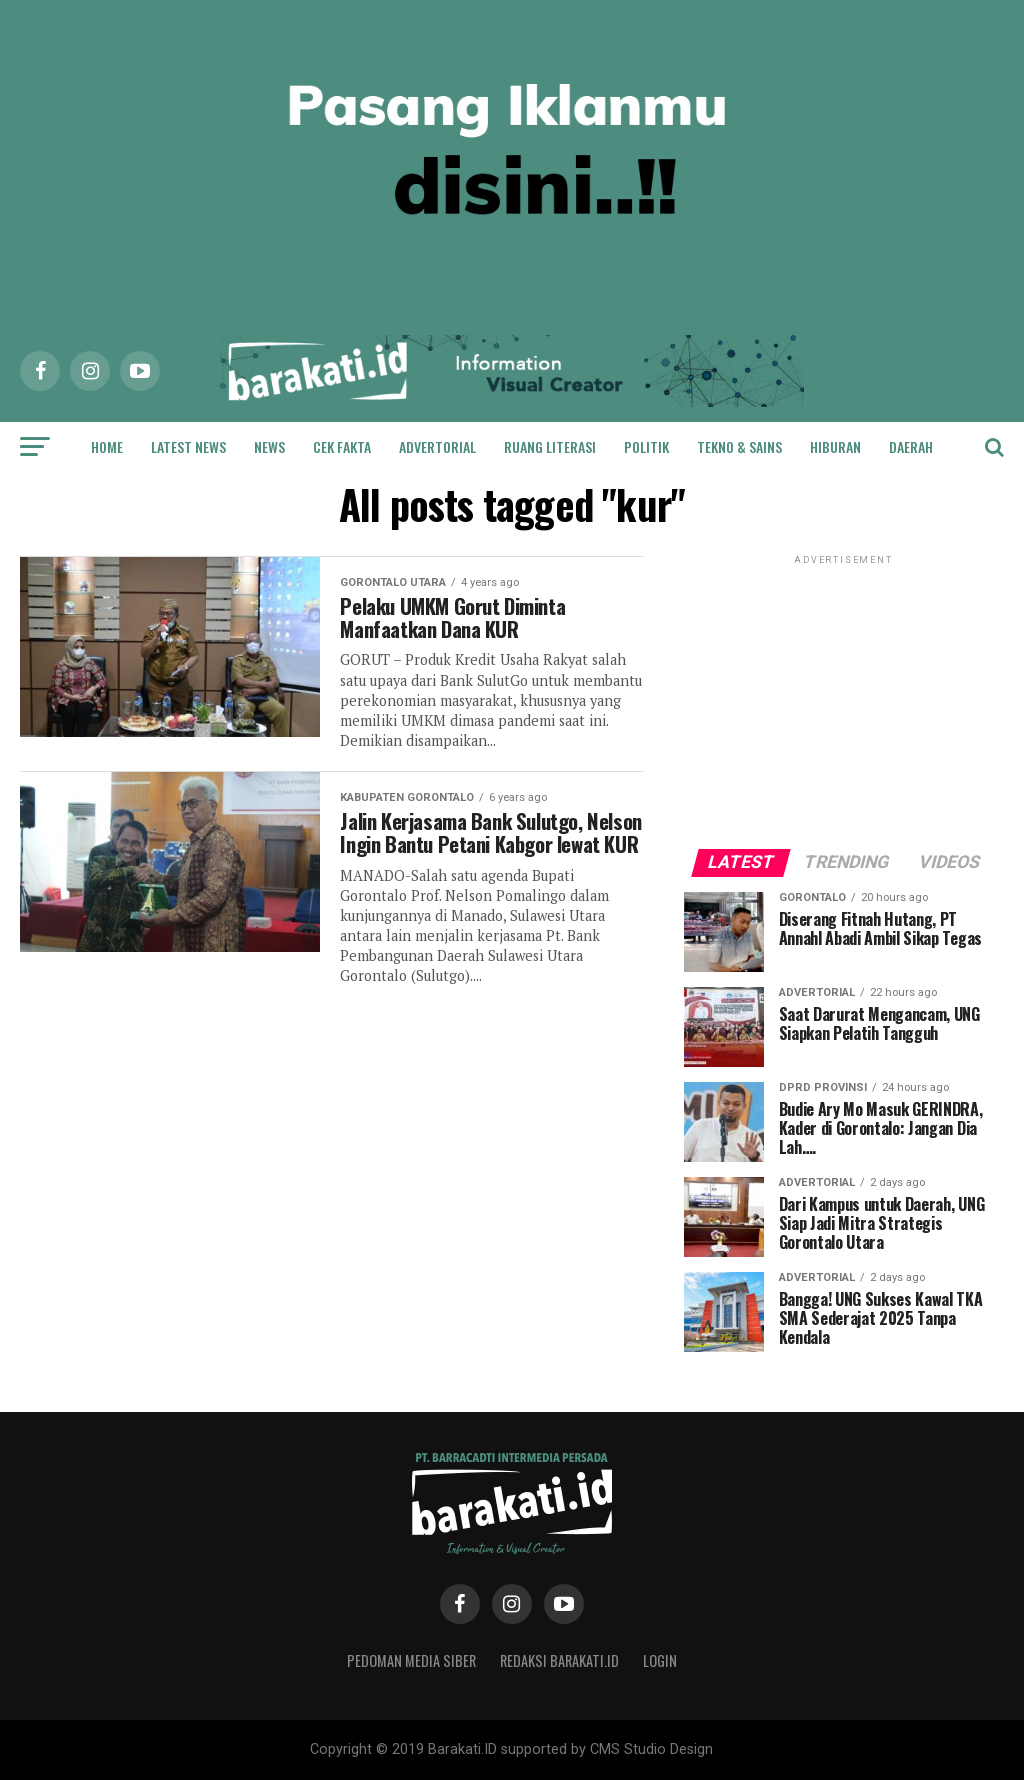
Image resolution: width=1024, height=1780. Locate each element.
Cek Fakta (342, 446)
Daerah (911, 446)
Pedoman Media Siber (411, 1660)
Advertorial (437, 446)
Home (107, 446)
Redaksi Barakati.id (559, 1660)
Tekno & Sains (739, 446)
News (269, 446)
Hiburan (835, 446)
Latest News (188, 446)
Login (660, 1660)
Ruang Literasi (550, 446)
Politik (646, 446)
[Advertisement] (844, 694)
